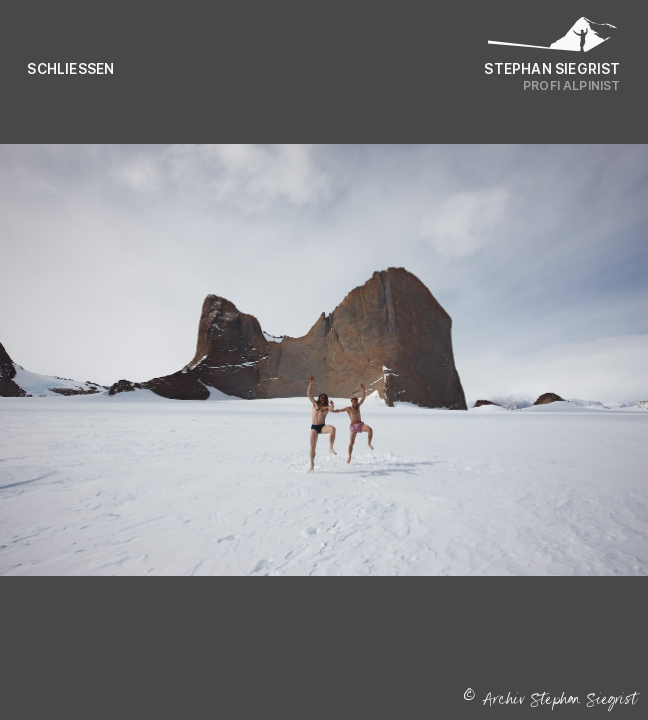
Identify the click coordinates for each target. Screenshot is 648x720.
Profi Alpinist (572, 85)
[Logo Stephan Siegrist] (553, 39)
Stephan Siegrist (552, 69)
